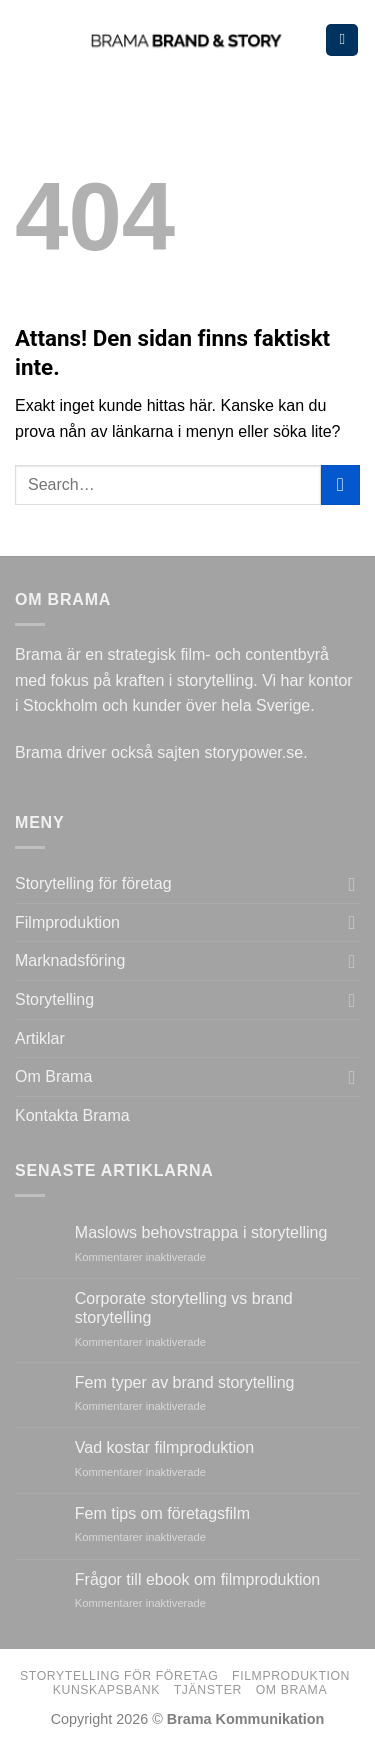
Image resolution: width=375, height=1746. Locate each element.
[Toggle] (352, 884)
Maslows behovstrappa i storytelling (201, 1232)
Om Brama (53, 1076)
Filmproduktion (67, 922)
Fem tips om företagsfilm (162, 1513)
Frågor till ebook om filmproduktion (197, 1579)
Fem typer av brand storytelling (185, 1382)
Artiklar (40, 1038)
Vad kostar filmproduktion (164, 1447)
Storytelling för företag (93, 883)
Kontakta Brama (72, 1115)
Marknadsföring (70, 960)
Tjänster (208, 1690)
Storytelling (54, 999)
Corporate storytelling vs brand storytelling (184, 1308)
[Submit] (340, 484)
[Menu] (342, 40)
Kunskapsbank (106, 1690)
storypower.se (253, 752)
